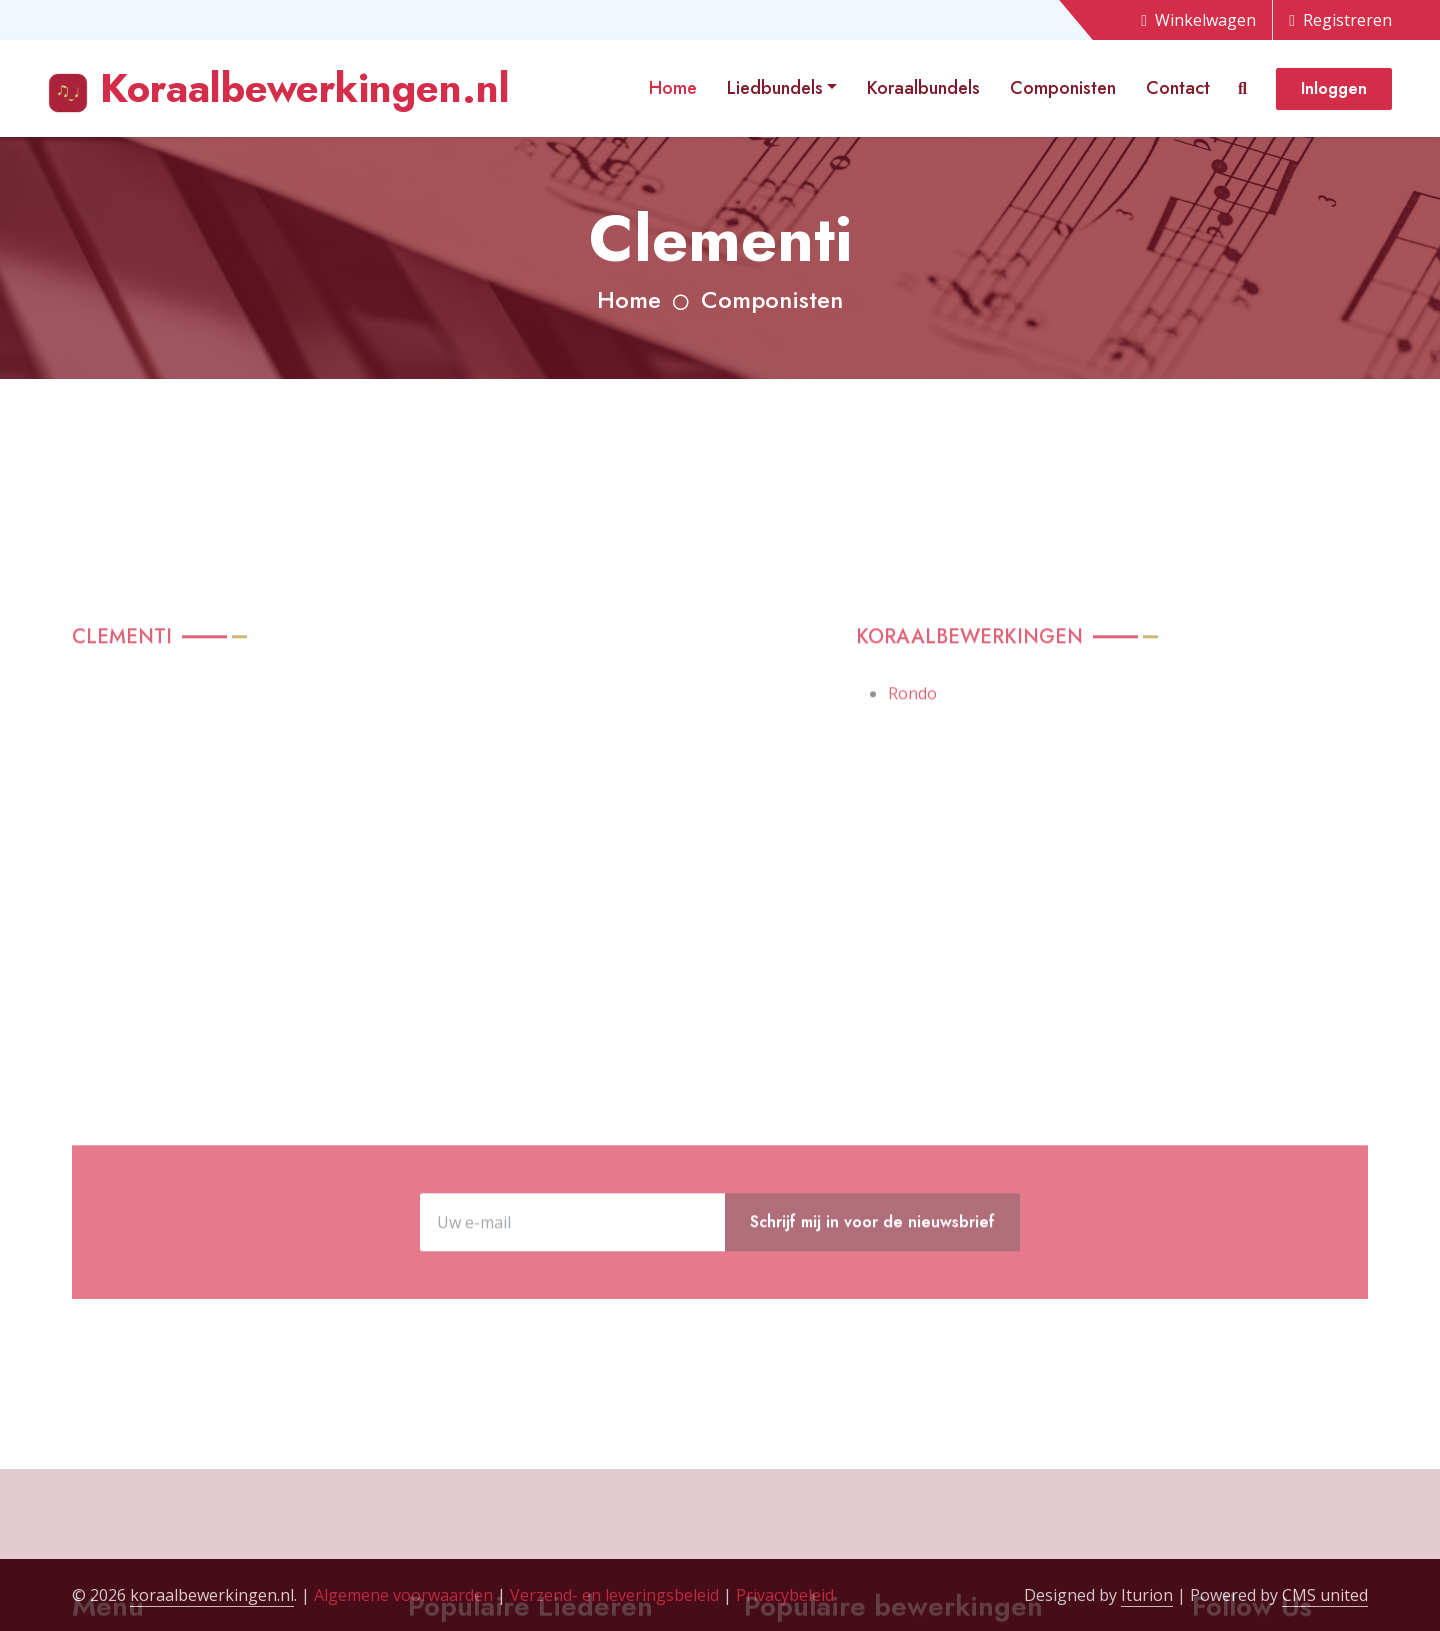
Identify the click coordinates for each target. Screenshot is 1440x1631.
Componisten (1063, 88)
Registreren (1340, 20)
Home (673, 88)
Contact (1178, 88)
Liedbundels (775, 88)
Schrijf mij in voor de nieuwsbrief (872, 1289)
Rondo (912, 853)
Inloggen (1334, 88)
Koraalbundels (923, 88)
